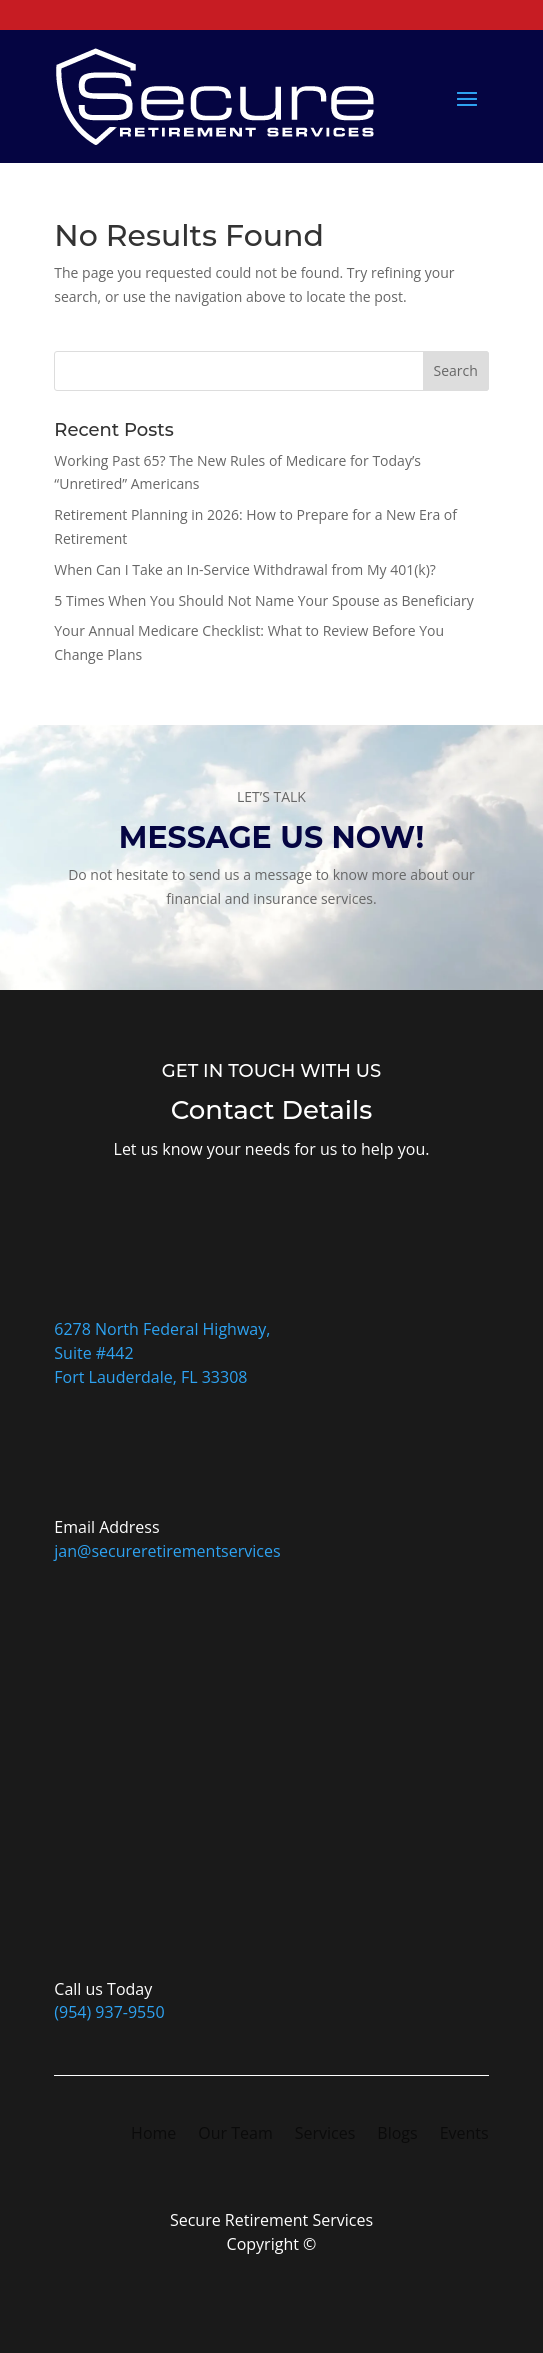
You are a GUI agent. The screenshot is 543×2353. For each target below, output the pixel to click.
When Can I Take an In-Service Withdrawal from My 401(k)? (245, 569)
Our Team (235, 2135)
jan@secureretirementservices (167, 1551)
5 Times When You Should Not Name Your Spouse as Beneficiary (264, 600)
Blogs (397, 2135)
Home (153, 2135)
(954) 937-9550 (109, 2012)
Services (325, 2135)
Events (464, 2135)
